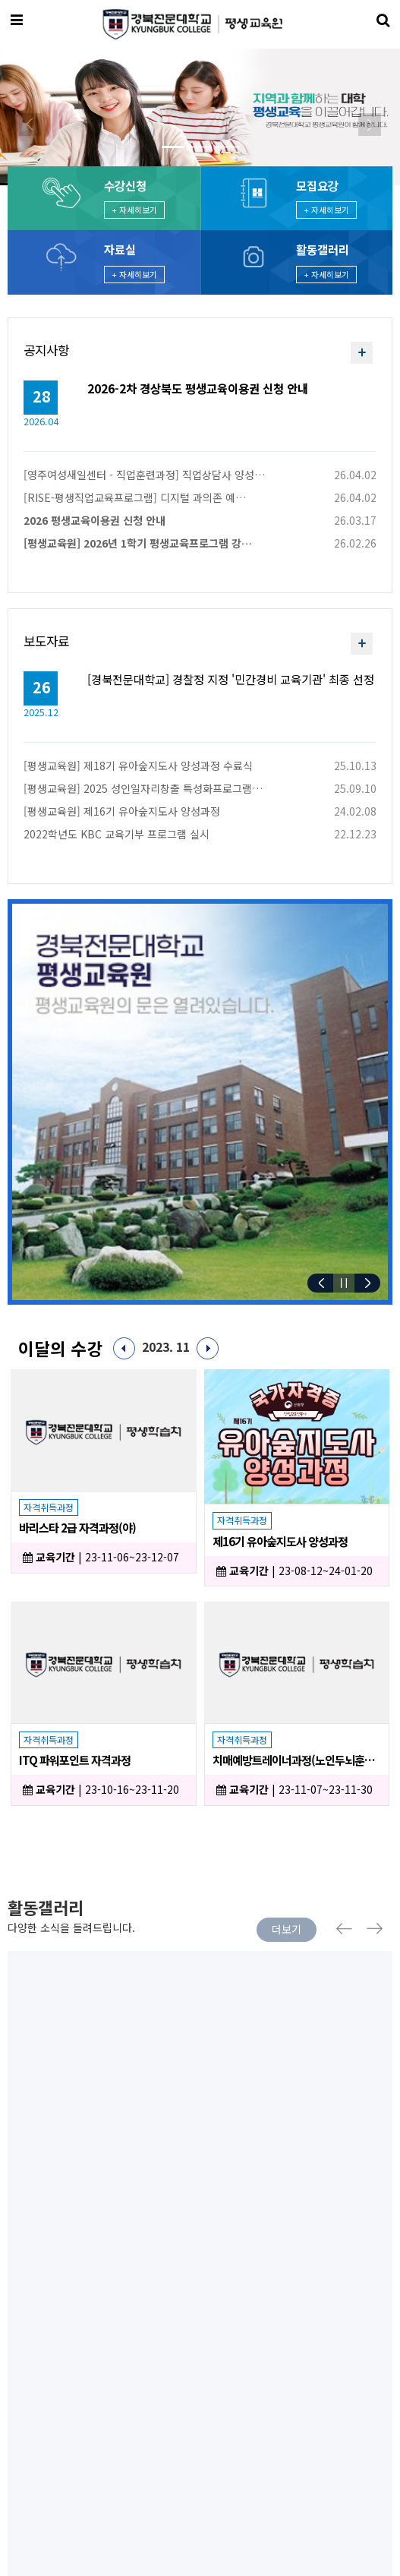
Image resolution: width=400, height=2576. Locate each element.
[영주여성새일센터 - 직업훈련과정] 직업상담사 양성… (144, 474)
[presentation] (24, 2274)
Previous (343, 1928)
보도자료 (46, 641)
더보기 (286, 1929)
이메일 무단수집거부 (217, 2366)
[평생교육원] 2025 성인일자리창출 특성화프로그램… (143, 788)
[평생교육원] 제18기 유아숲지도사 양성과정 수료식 (138, 765)
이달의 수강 (60, 1348)
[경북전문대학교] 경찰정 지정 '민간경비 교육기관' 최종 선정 (230, 678)
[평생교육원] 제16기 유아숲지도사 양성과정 (122, 811)
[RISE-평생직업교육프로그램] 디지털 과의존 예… (135, 497)
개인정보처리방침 (109, 2366)
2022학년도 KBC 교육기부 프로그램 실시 (116, 833)
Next (376, 1928)
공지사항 (46, 350)
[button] (30, 124)
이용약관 (27, 2366)
